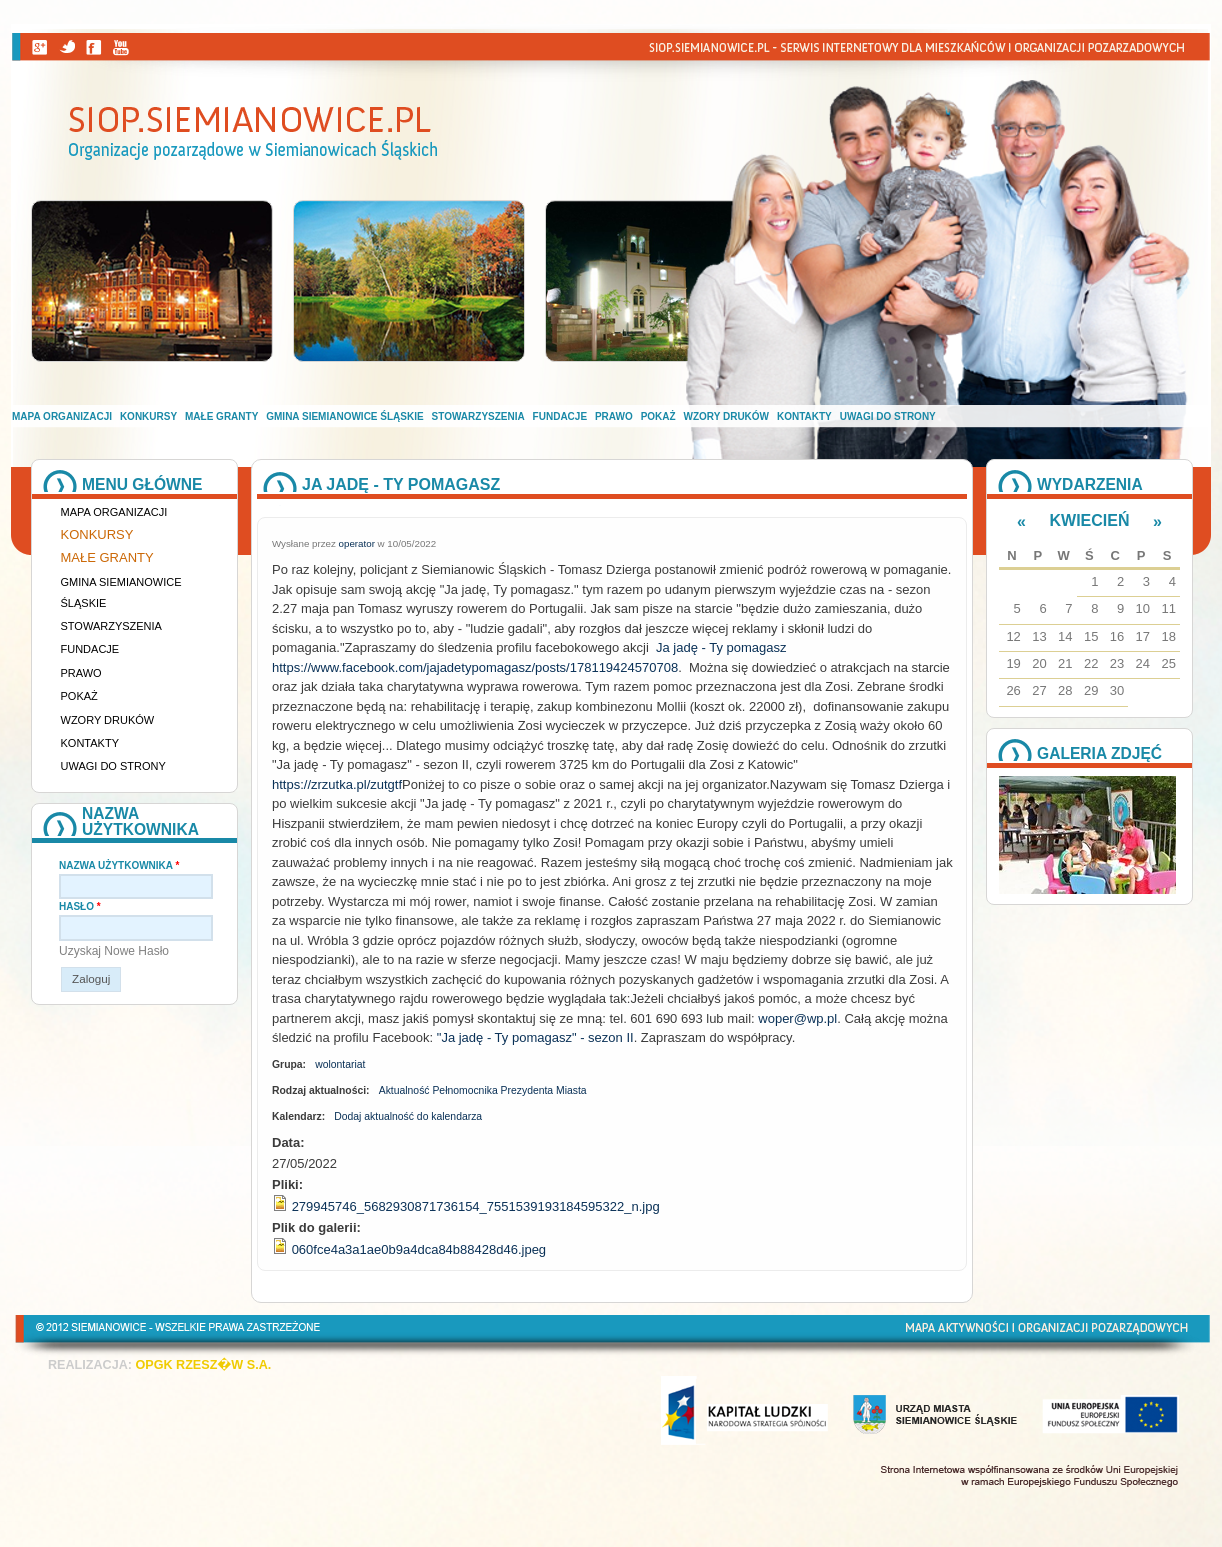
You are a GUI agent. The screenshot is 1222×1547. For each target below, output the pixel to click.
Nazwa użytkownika (119, 865)
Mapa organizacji (62, 416)
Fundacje (560, 416)
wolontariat (340, 1064)
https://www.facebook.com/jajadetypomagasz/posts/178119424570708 (475, 667)
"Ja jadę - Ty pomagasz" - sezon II (535, 1037)
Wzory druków (727, 416)
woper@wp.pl (797, 1018)
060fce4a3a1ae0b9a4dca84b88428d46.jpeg (419, 1249)
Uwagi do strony (888, 416)
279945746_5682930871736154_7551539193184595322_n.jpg (476, 1206)
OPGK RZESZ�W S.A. (203, 1365)
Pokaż (658, 416)
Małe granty (221, 416)
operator (357, 543)
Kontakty (804, 416)
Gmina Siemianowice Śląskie (344, 416)
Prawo (614, 416)
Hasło (80, 906)
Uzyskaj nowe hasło (114, 951)
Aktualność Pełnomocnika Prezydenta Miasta (483, 1090)
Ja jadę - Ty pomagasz (721, 647)
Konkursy (148, 416)
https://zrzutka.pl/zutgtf (337, 784)
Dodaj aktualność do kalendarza (408, 1116)
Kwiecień (1090, 520)
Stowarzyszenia (478, 416)
